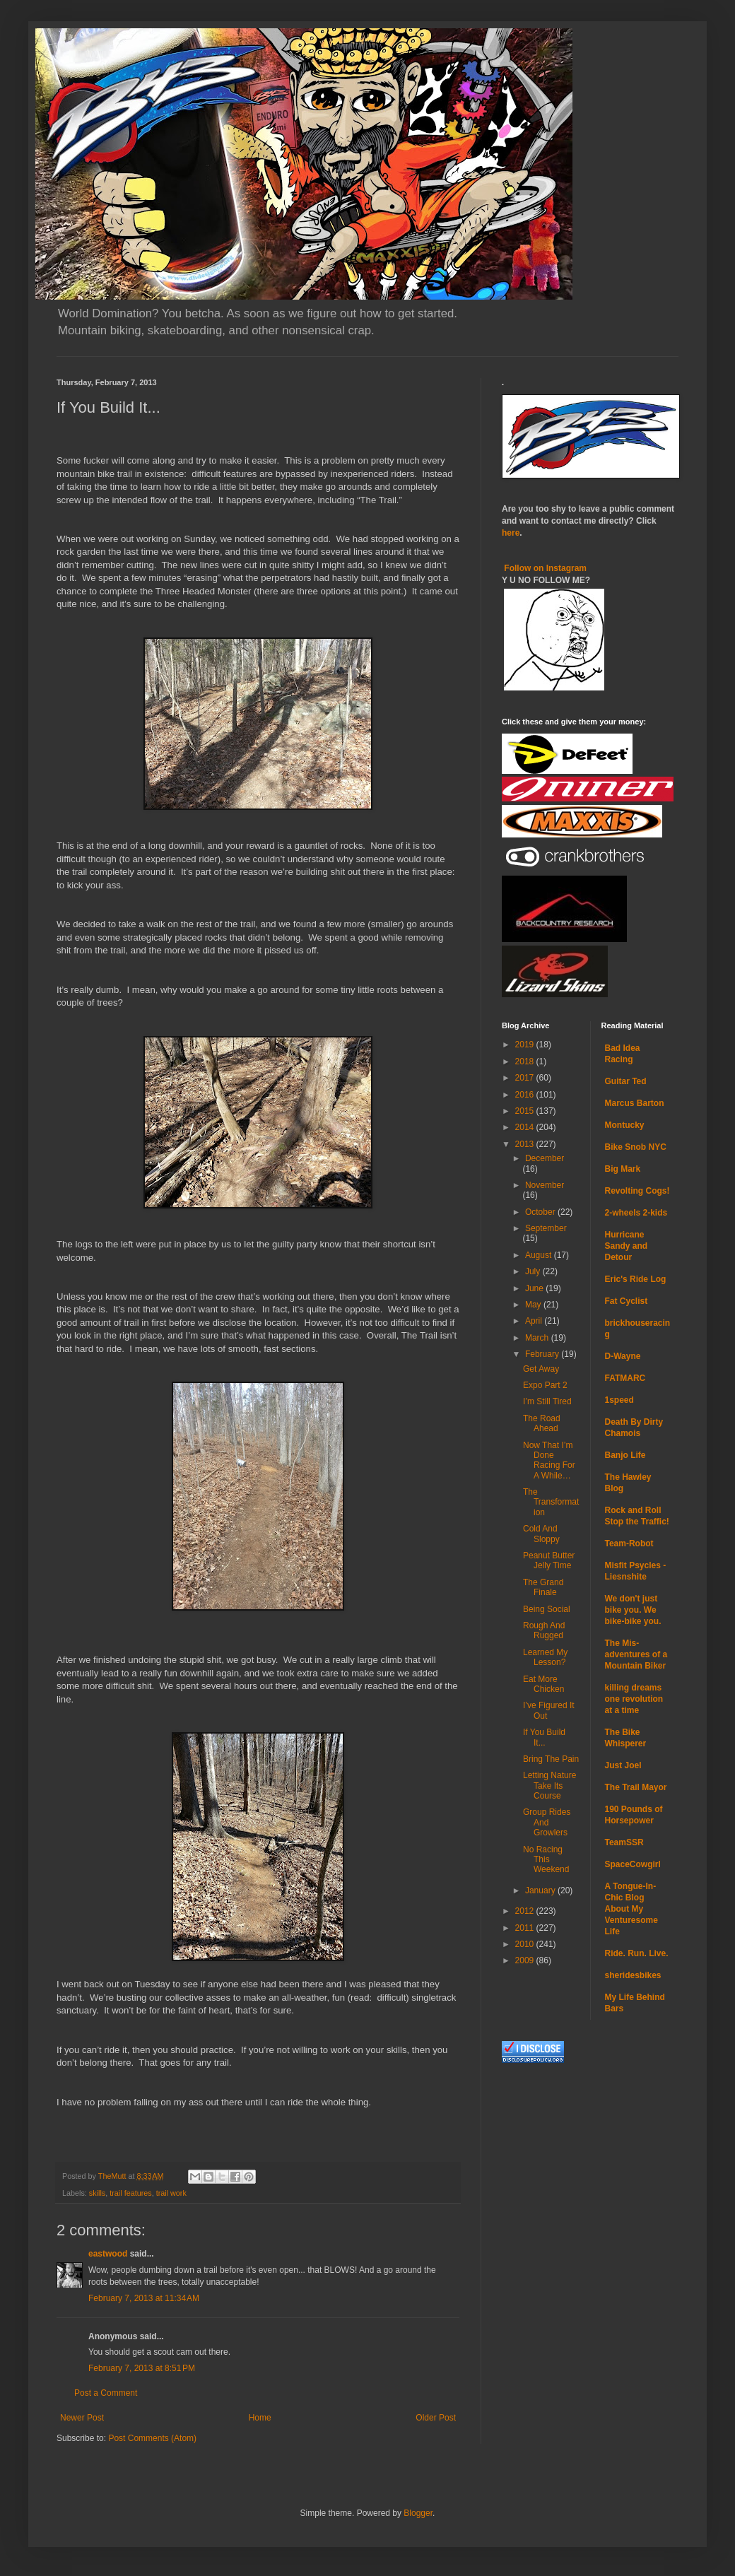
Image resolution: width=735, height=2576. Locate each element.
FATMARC (625, 1378)
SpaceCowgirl (633, 1864)
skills (97, 2193)
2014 (525, 1127)
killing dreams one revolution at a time (634, 1699)
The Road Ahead (541, 1423)
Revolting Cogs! (637, 1191)
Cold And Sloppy (541, 1533)
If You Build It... (544, 1737)
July (534, 1271)
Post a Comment (105, 2393)
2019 (525, 1044)
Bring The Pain (551, 1759)
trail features (130, 2193)
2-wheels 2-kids (636, 1213)
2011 (525, 1928)
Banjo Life (625, 1455)
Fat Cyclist (626, 1301)
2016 (525, 1095)
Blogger (418, 2513)
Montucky (625, 1125)
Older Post (436, 2418)
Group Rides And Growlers (546, 1822)
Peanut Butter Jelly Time (549, 1560)
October (541, 1212)
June (535, 1288)
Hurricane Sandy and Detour (626, 1246)
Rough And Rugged (544, 1630)
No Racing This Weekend (546, 1860)
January (541, 1890)
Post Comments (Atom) (152, 2438)
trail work (171, 2193)
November (544, 1185)
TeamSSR (624, 1842)
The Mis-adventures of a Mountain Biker (636, 1654)
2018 (525, 1061)
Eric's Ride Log (635, 1279)
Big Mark (623, 1169)
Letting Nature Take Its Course (549, 1785)
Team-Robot (629, 1543)
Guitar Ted (626, 1081)
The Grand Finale (543, 1587)
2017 (525, 1078)
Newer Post (82, 2418)
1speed (619, 1400)
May (534, 1305)
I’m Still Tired (547, 1401)
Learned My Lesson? (545, 1657)
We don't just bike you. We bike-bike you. (633, 1610)
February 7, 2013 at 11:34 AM (143, 2298)
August (539, 1255)
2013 (525, 1144)
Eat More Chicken (543, 1684)
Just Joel (623, 1765)
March (538, 1338)
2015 (525, 1111)
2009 (525, 1960)
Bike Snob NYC (635, 1147)
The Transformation (551, 1502)
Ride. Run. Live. (637, 1953)
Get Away (541, 1369)
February (543, 1354)
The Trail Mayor (636, 1787)
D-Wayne (623, 1356)
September (546, 1228)
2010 (525, 1944)
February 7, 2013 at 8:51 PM (141, 2368)
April (534, 1321)
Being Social (546, 1609)
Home (260, 2418)
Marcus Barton (634, 1103)
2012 (525, 1911)
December (544, 1158)
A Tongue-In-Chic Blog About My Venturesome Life (631, 1908)
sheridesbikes (633, 1975)
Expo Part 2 (545, 1385)
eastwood (107, 2254)
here (510, 533)
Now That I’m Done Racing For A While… (549, 1460)
